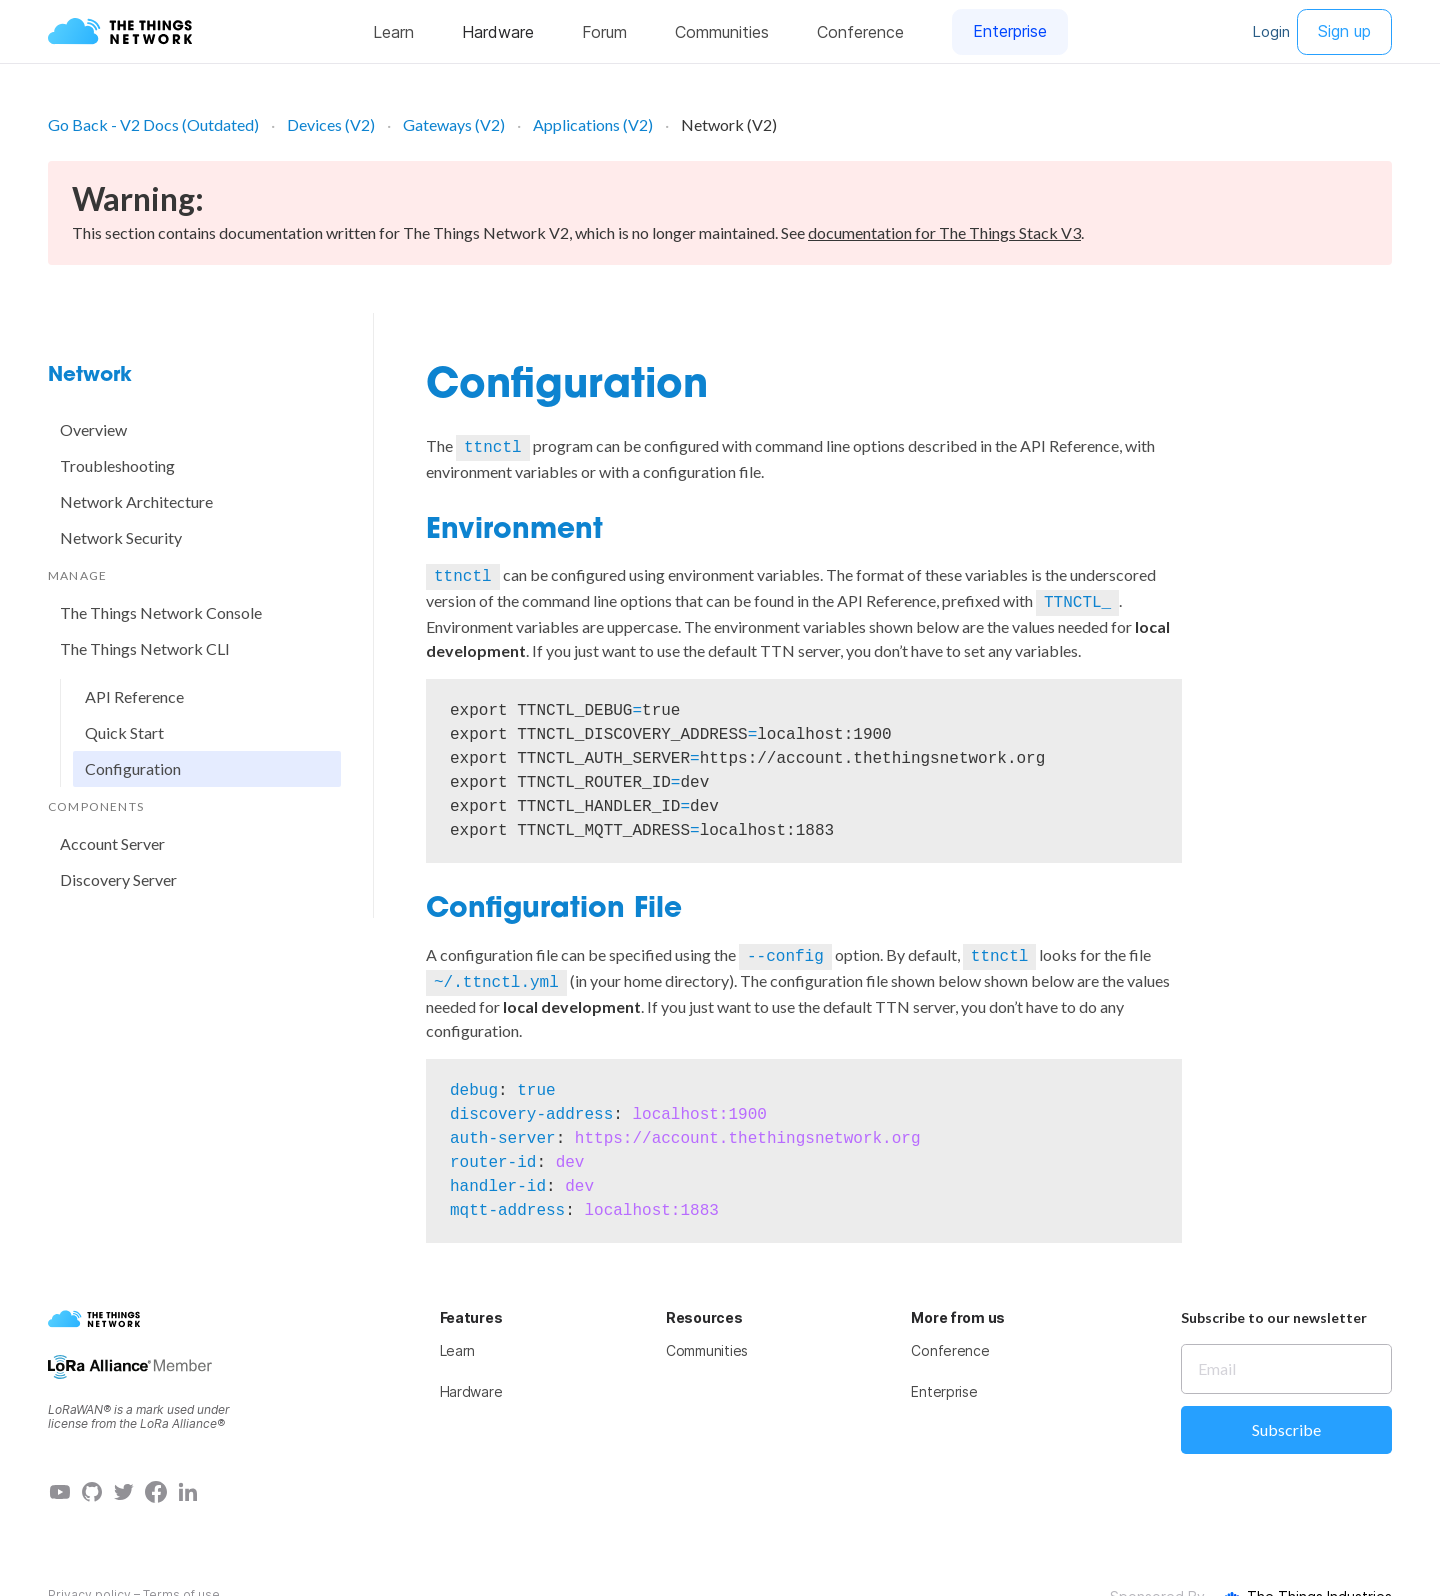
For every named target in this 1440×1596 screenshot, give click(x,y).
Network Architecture (136, 501)
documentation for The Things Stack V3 (944, 232)
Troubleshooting (117, 465)
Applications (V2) (593, 124)
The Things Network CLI (145, 648)
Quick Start (124, 732)
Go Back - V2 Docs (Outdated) (153, 124)
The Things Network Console (161, 612)
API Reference (134, 696)
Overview (93, 429)
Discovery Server (118, 879)
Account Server (112, 843)
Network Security (121, 537)
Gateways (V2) (454, 124)
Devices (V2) (331, 124)
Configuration (133, 768)
